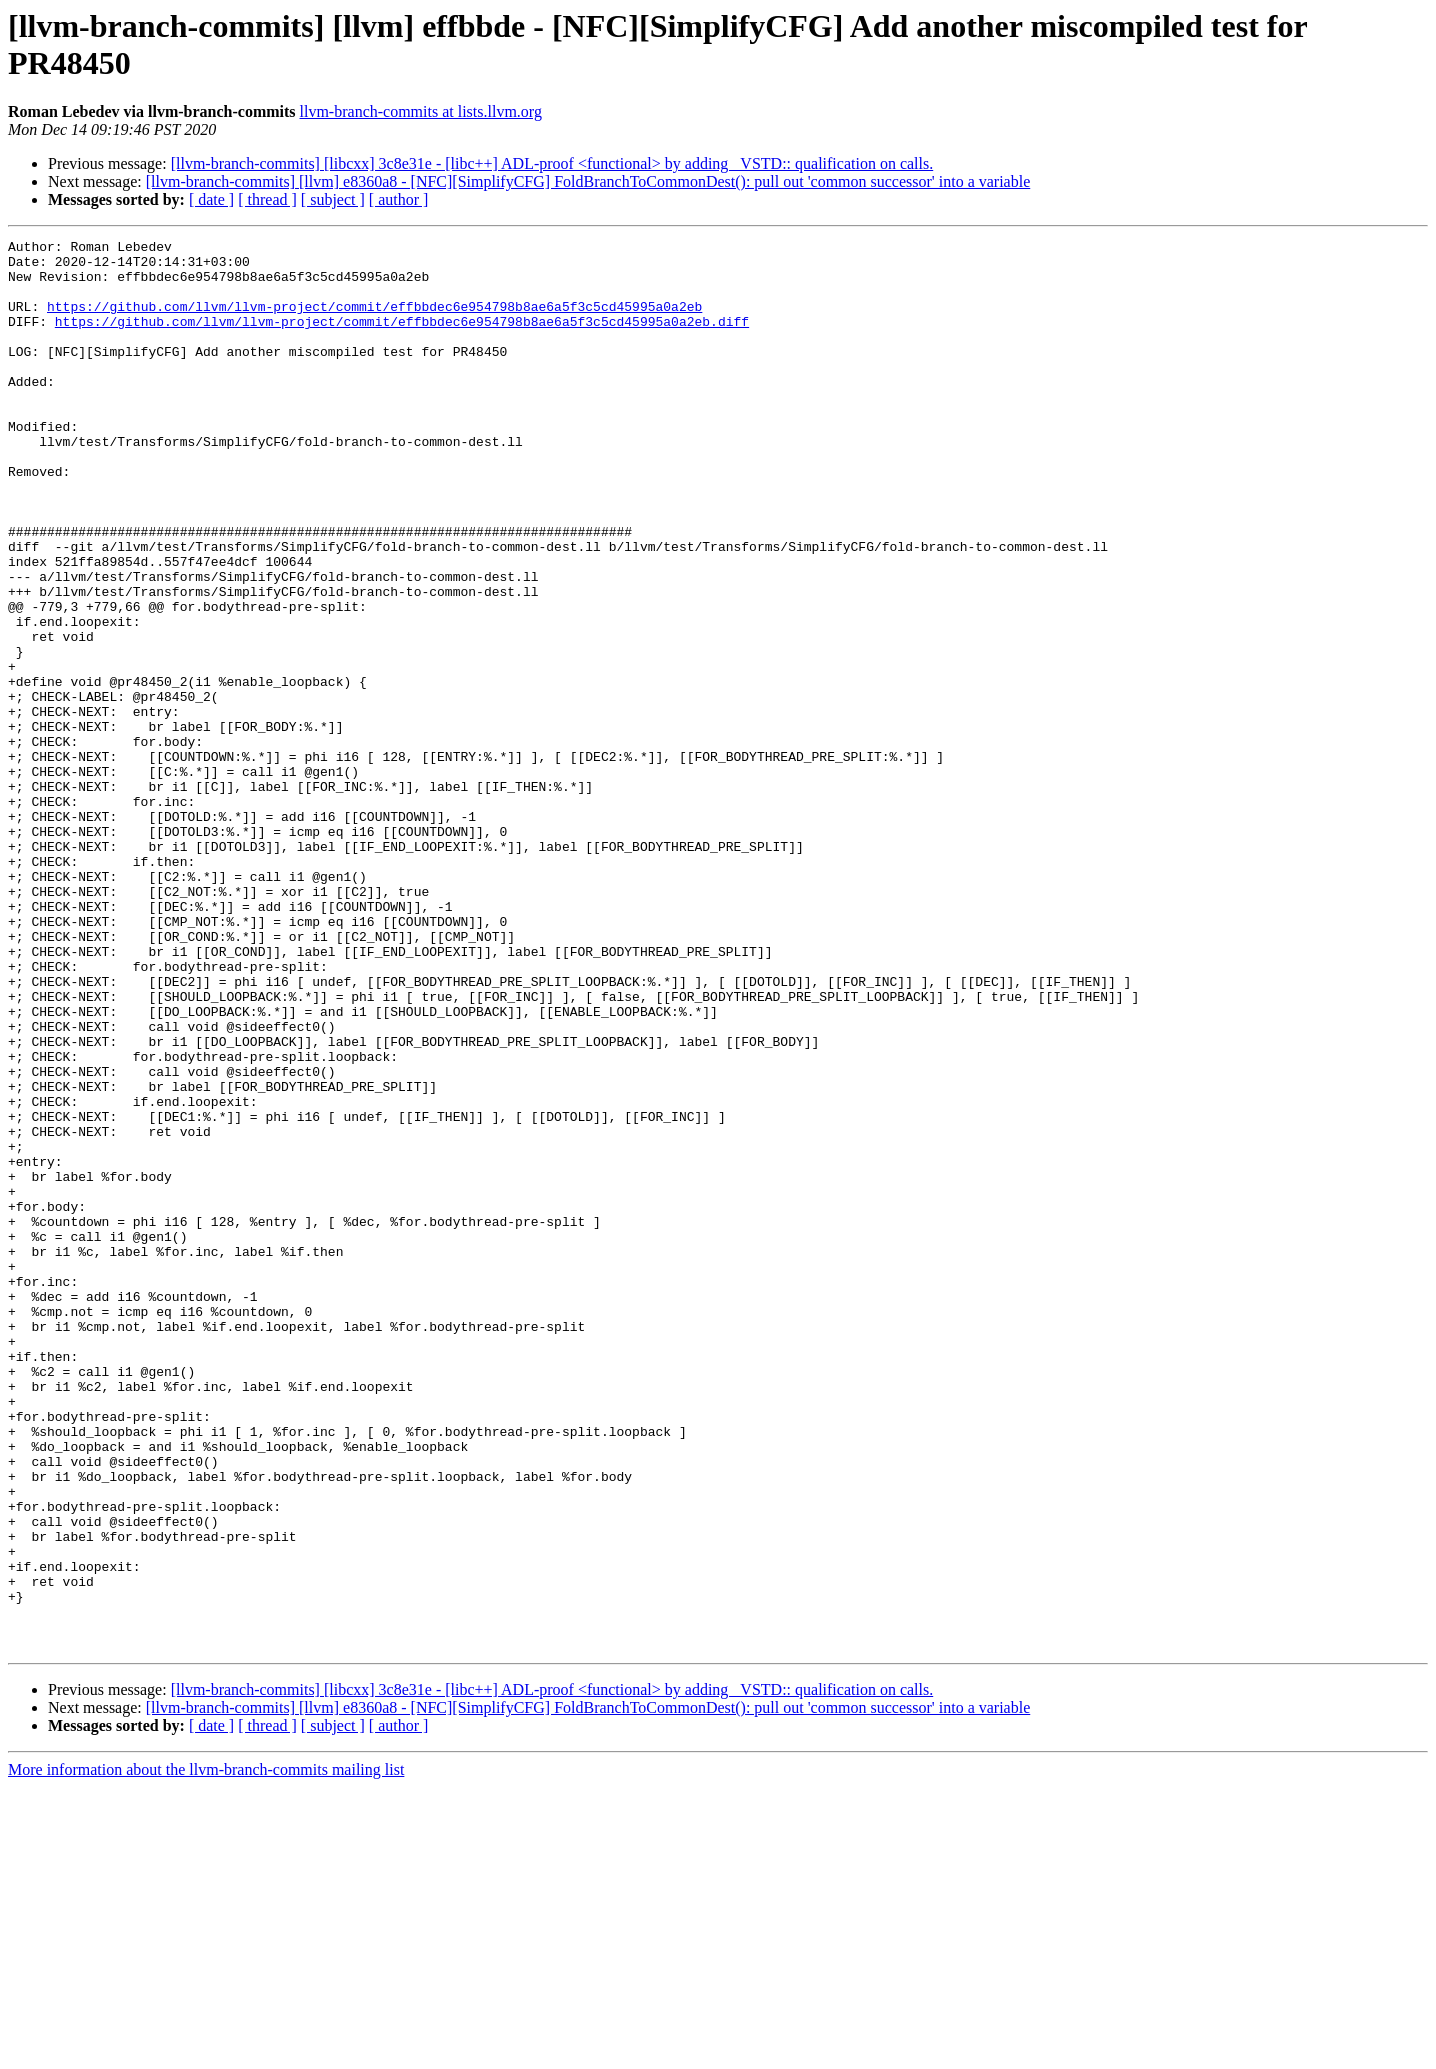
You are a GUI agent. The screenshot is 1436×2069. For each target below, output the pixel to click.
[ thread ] (267, 199)
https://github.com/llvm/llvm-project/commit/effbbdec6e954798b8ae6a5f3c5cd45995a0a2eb (374, 321)
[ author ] (399, 199)
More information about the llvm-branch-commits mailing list (206, 2051)
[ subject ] (333, 199)
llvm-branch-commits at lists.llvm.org (421, 111)
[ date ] (211, 199)
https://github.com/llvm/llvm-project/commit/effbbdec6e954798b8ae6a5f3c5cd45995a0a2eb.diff (402, 339)
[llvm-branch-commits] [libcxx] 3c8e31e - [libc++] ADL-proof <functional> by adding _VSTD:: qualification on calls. (552, 163)
